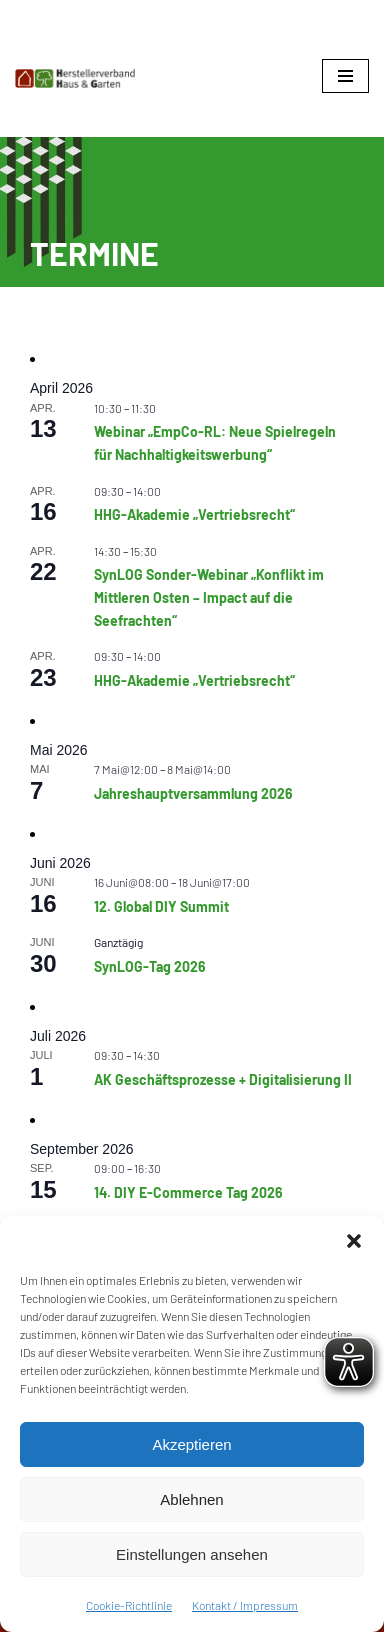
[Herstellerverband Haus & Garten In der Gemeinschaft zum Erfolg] (75, 78)
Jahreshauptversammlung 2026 (193, 793)
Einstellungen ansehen (192, 1554)
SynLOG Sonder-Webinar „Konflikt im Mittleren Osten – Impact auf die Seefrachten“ (209, 597)
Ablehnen (191, 1499)
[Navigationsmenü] (345, 76)
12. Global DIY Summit (161, 906)
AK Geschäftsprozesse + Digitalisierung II (223, 1079)
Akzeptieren (191, 1444)
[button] (354, 1241)
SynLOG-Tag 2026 (150, 966)
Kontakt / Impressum (245, 1605)
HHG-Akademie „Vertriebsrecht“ (194, 514)
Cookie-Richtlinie (129, 1605)
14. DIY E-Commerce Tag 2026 (188, 1192)
